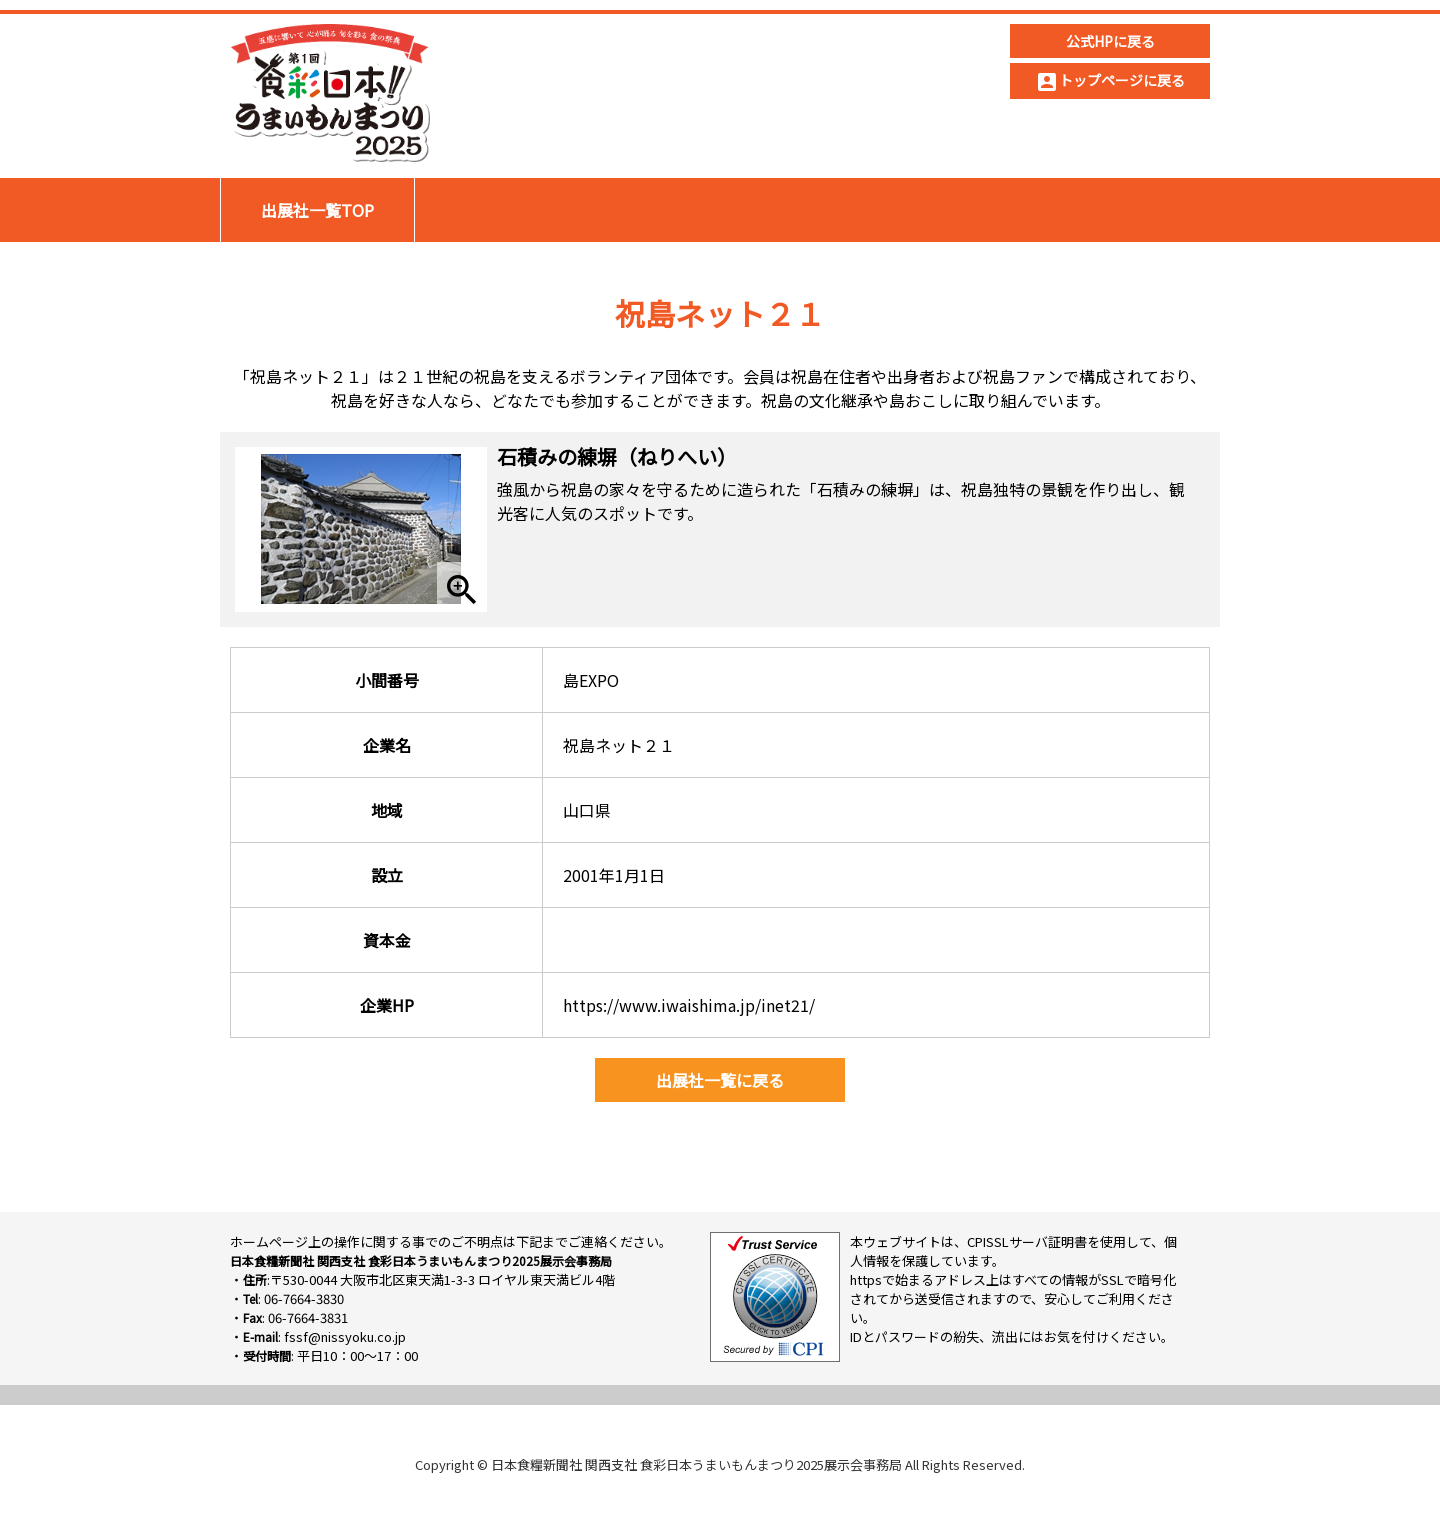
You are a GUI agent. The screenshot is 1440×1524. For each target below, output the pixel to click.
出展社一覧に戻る (720, 1080)
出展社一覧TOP (317, 210)
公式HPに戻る (1110, 41)
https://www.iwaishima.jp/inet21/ (689, 1005)
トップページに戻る (1110, 82)
